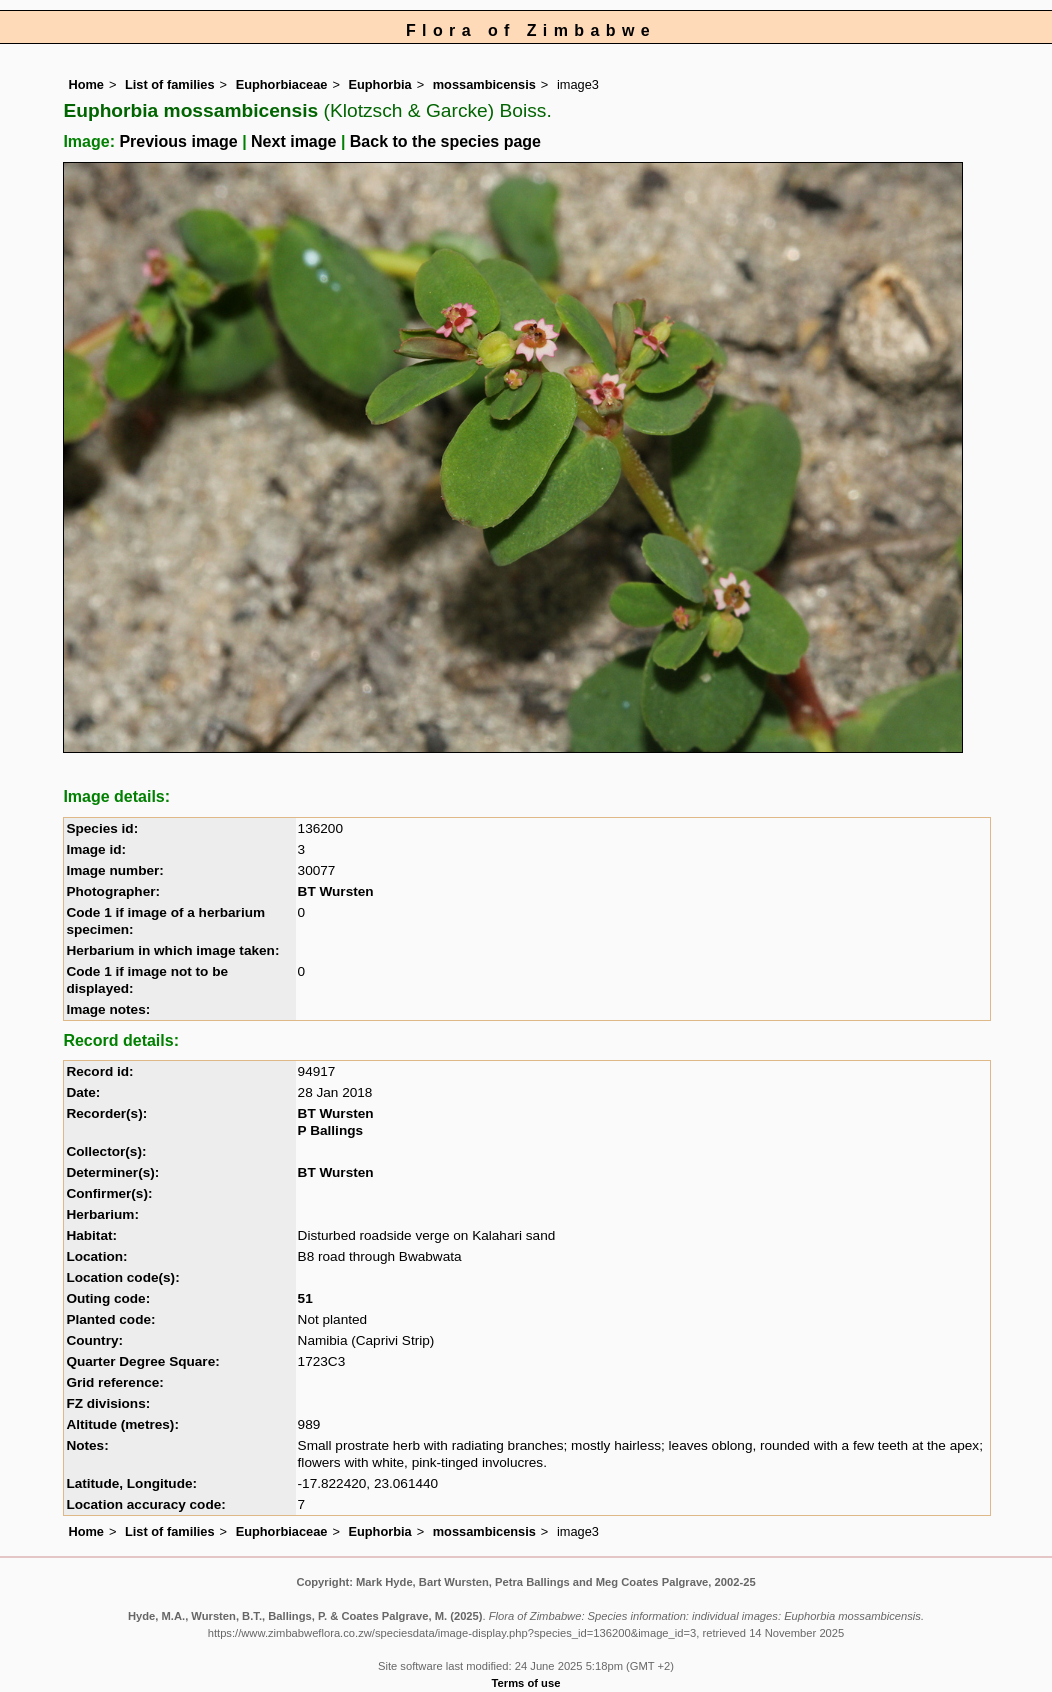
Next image (293, 141)
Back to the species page (445, 141)
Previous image (178, 141)
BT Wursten (336, 891)
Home (86, 84)
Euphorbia (379, 84)
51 (305, 1298)
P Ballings (330, 1130)
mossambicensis (484, 84)
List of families (170, 84)
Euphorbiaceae (282, 84)
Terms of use (526, 1683)
